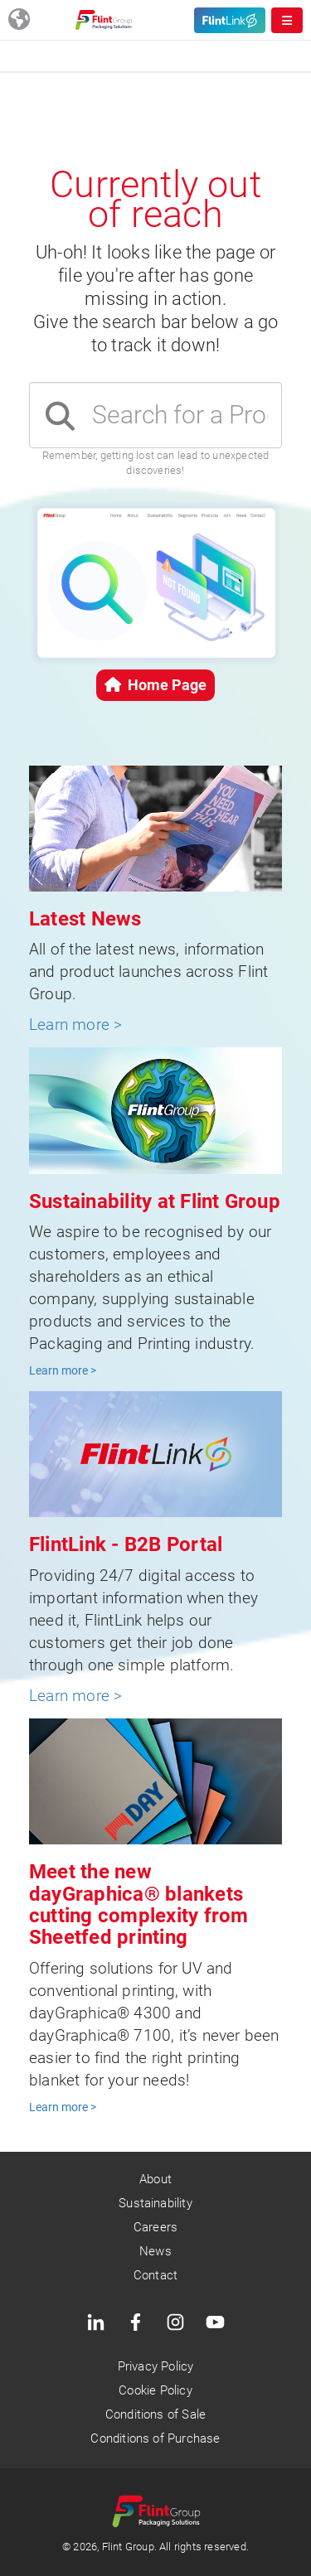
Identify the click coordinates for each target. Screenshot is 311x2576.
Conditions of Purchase (155, 2438)
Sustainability (155, 2203)
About (155, 2179)
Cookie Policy (155, 2390)
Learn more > (75, 1024)
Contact (155, 2275)
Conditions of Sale (155, 2414)
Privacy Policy (156, 2366)
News (155, 2251)
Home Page (155, 685)
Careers (155, 2227)
